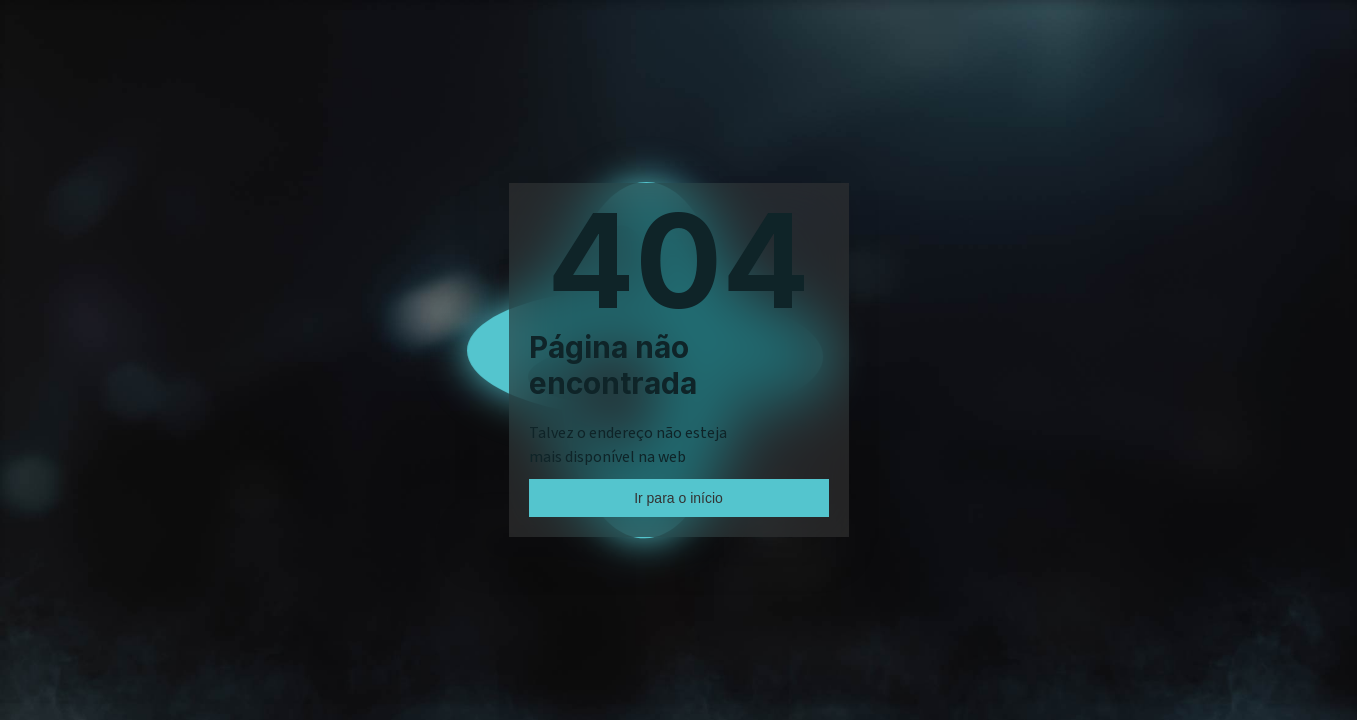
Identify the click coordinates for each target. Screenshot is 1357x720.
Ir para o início (678, 498)
